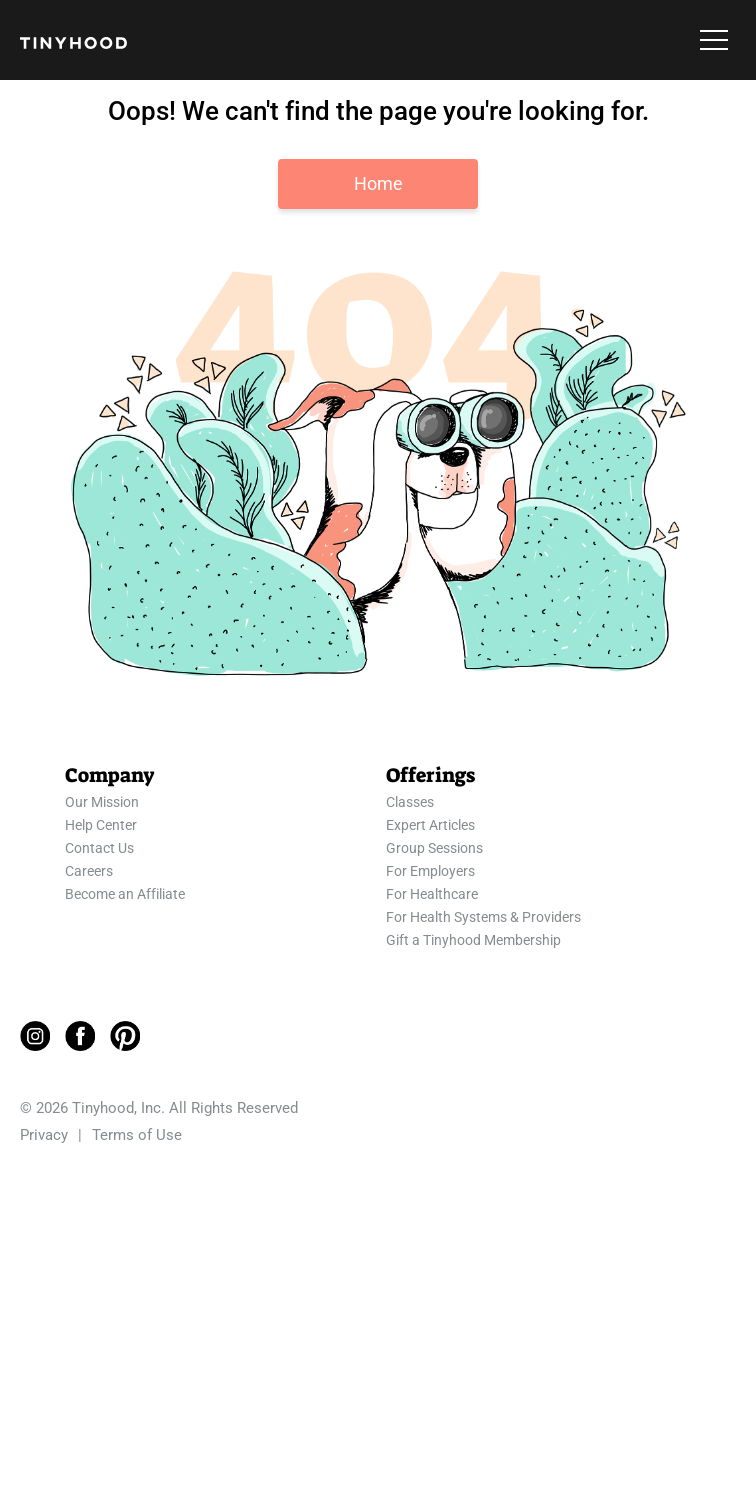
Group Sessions (434, 848)
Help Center (101, 825)
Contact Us (99, 848)
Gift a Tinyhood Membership (473, 940)
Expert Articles (430, 825)
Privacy (44, 1135)
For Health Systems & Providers (483, 917)
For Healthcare (432, 894)
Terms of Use (137, 1135)
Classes (410, 802)
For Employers (430, 871)
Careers (89, 871)
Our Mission (102, 802)
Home (378, 183)
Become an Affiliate (125, 894)
